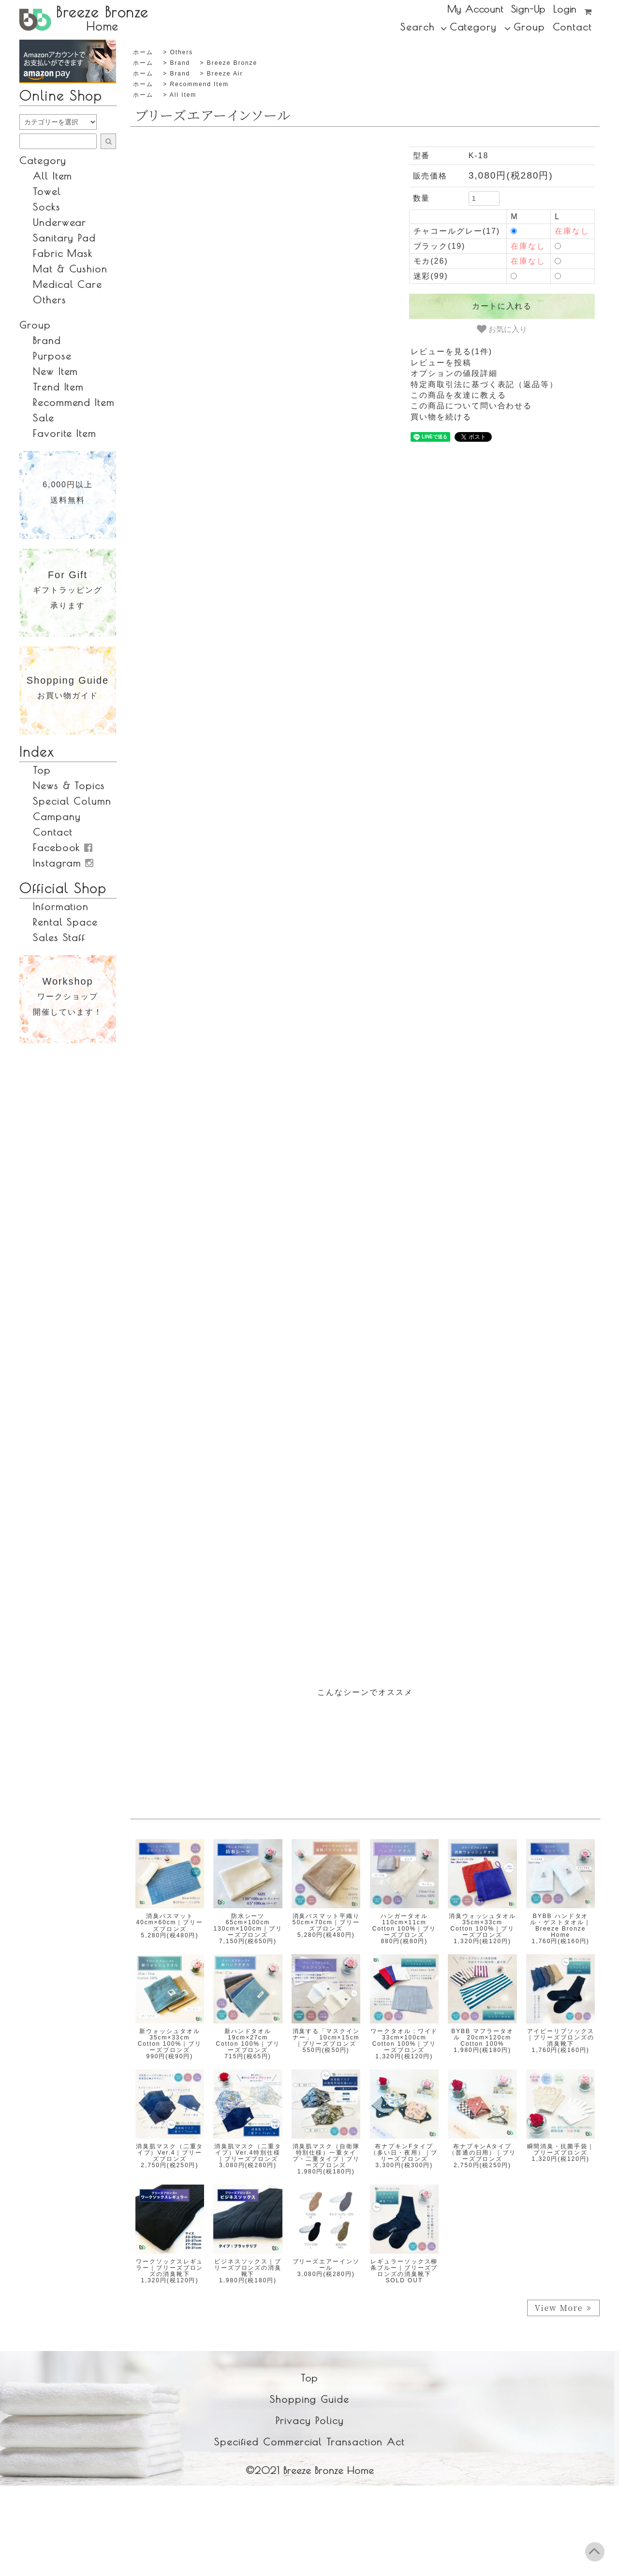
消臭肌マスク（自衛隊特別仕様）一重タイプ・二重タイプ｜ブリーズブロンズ (326, 2156)
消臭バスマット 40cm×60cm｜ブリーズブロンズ (170, 1922)
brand (180, 63)
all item (183, 94)
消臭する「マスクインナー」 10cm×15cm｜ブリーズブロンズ (326, 2037)
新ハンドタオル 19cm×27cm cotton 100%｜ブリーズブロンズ (248, 2041)
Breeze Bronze (232, 63)
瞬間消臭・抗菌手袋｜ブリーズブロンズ (560, 2149)
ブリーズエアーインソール (326, 2264)
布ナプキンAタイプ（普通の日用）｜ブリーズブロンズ (482, 2152)
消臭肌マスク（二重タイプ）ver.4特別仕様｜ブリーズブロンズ (247, 2152)
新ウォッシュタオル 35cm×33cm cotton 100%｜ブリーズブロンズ (172, 2041)
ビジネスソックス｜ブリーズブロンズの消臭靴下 (247, 2267)
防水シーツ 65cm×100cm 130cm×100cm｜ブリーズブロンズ (248, 1926)
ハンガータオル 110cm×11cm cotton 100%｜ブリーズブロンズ (404, 1926)
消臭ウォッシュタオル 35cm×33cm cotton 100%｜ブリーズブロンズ (486, 1926)
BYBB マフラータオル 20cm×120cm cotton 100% (484, 2037)
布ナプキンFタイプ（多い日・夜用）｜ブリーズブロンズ (404, 2152)
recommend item (199, 84)
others (181, 52)
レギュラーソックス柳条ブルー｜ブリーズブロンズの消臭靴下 (404, 2267)
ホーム (143, 52)
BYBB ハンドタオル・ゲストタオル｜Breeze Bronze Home (560, 1926)
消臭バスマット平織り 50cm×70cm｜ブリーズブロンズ (330, 1922)
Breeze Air (225, 73)
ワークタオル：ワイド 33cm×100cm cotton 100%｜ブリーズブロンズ (407, 2041)
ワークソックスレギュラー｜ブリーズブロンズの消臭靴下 (169, 2267)
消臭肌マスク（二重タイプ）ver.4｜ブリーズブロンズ (169, 2152)
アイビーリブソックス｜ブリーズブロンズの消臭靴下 (560, 2037)
